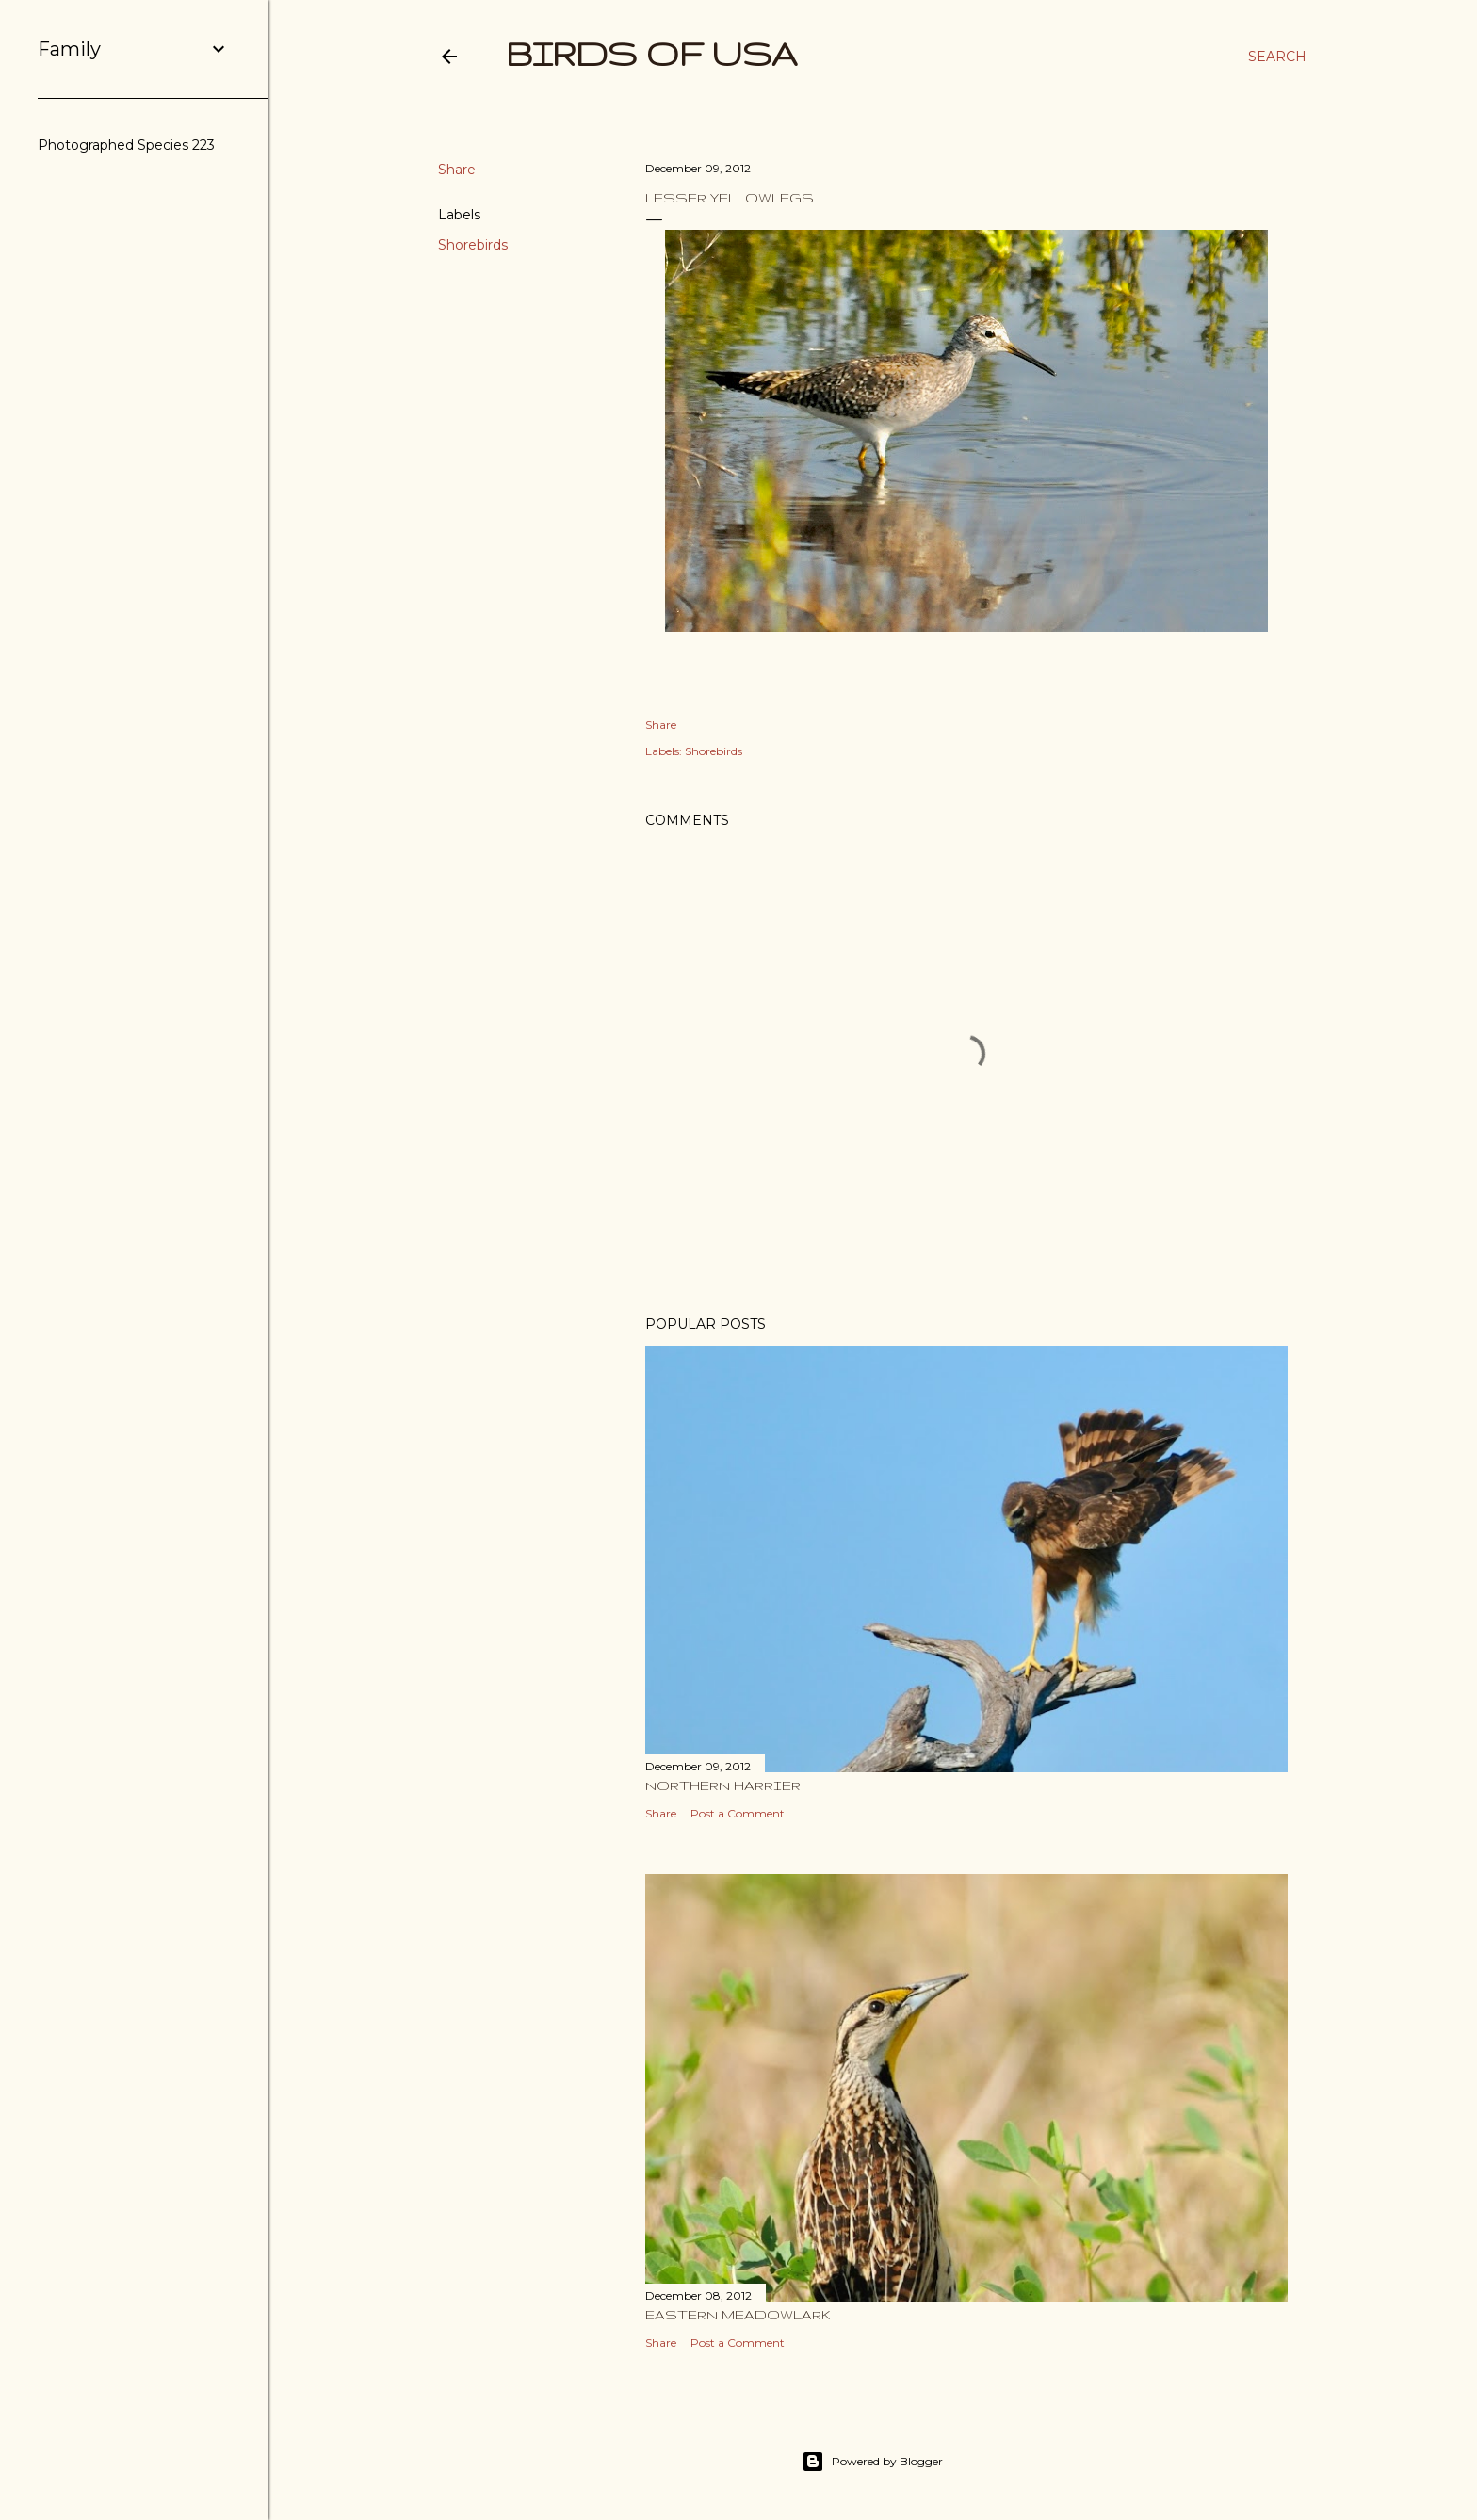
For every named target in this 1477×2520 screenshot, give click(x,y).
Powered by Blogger (872, 2461)
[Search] (1277, 56)
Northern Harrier (723, 1785)
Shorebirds (473, 244)
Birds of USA (652, 53)
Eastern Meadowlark (738, 2314)
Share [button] (457, 169)
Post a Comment (737, 1813)
